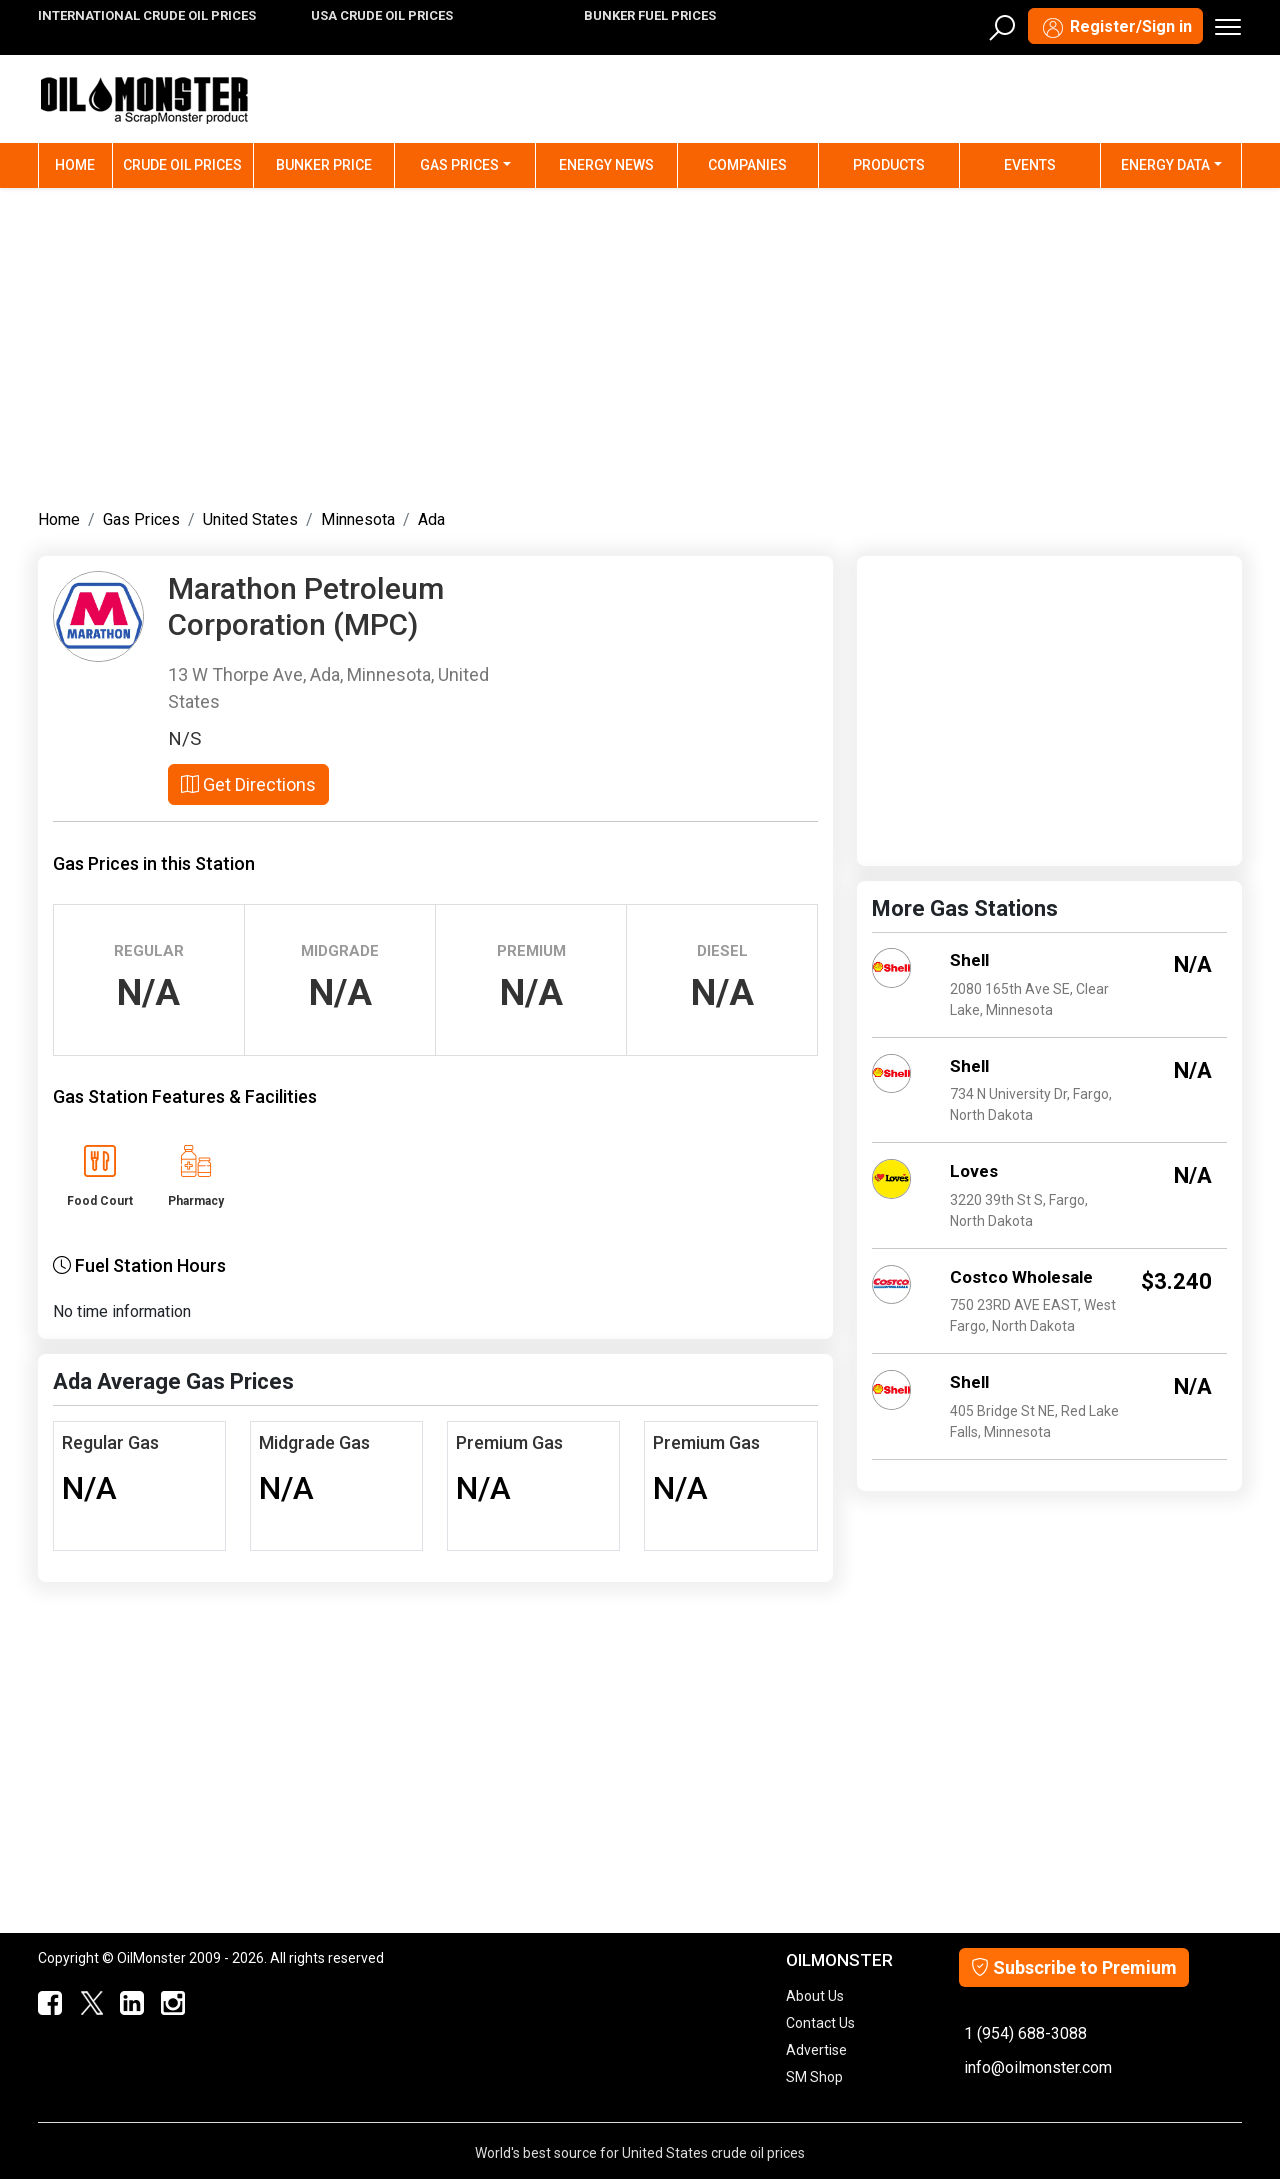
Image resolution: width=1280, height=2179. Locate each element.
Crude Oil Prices (182, 165)
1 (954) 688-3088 (1025, 2033)
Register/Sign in (1115, 28)
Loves (974, 1171)
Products (889, 165)
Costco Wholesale (1021, 1277)
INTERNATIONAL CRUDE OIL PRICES (147, 15)
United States (250, 519)
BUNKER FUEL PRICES (650, 15)
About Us (815, 1996)
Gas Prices (459, 165)
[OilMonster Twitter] (86, 2004)
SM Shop (814, 2077)
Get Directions (248, 784)
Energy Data (1165, 165)
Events (1030, 165)
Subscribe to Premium (1074, 1967)
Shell (969, 960)
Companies (747, 165)
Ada (431, 519)
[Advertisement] (640, 344)
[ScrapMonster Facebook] (46, 2004)
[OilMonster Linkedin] (127, 2004)
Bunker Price (324, 165)
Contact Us (820, 2023)
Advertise (816, 2050)
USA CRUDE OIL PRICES (382, 15)
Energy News (606, 165)
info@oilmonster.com (1038, 2067)
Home (84, 163)
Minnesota (358, 519)
